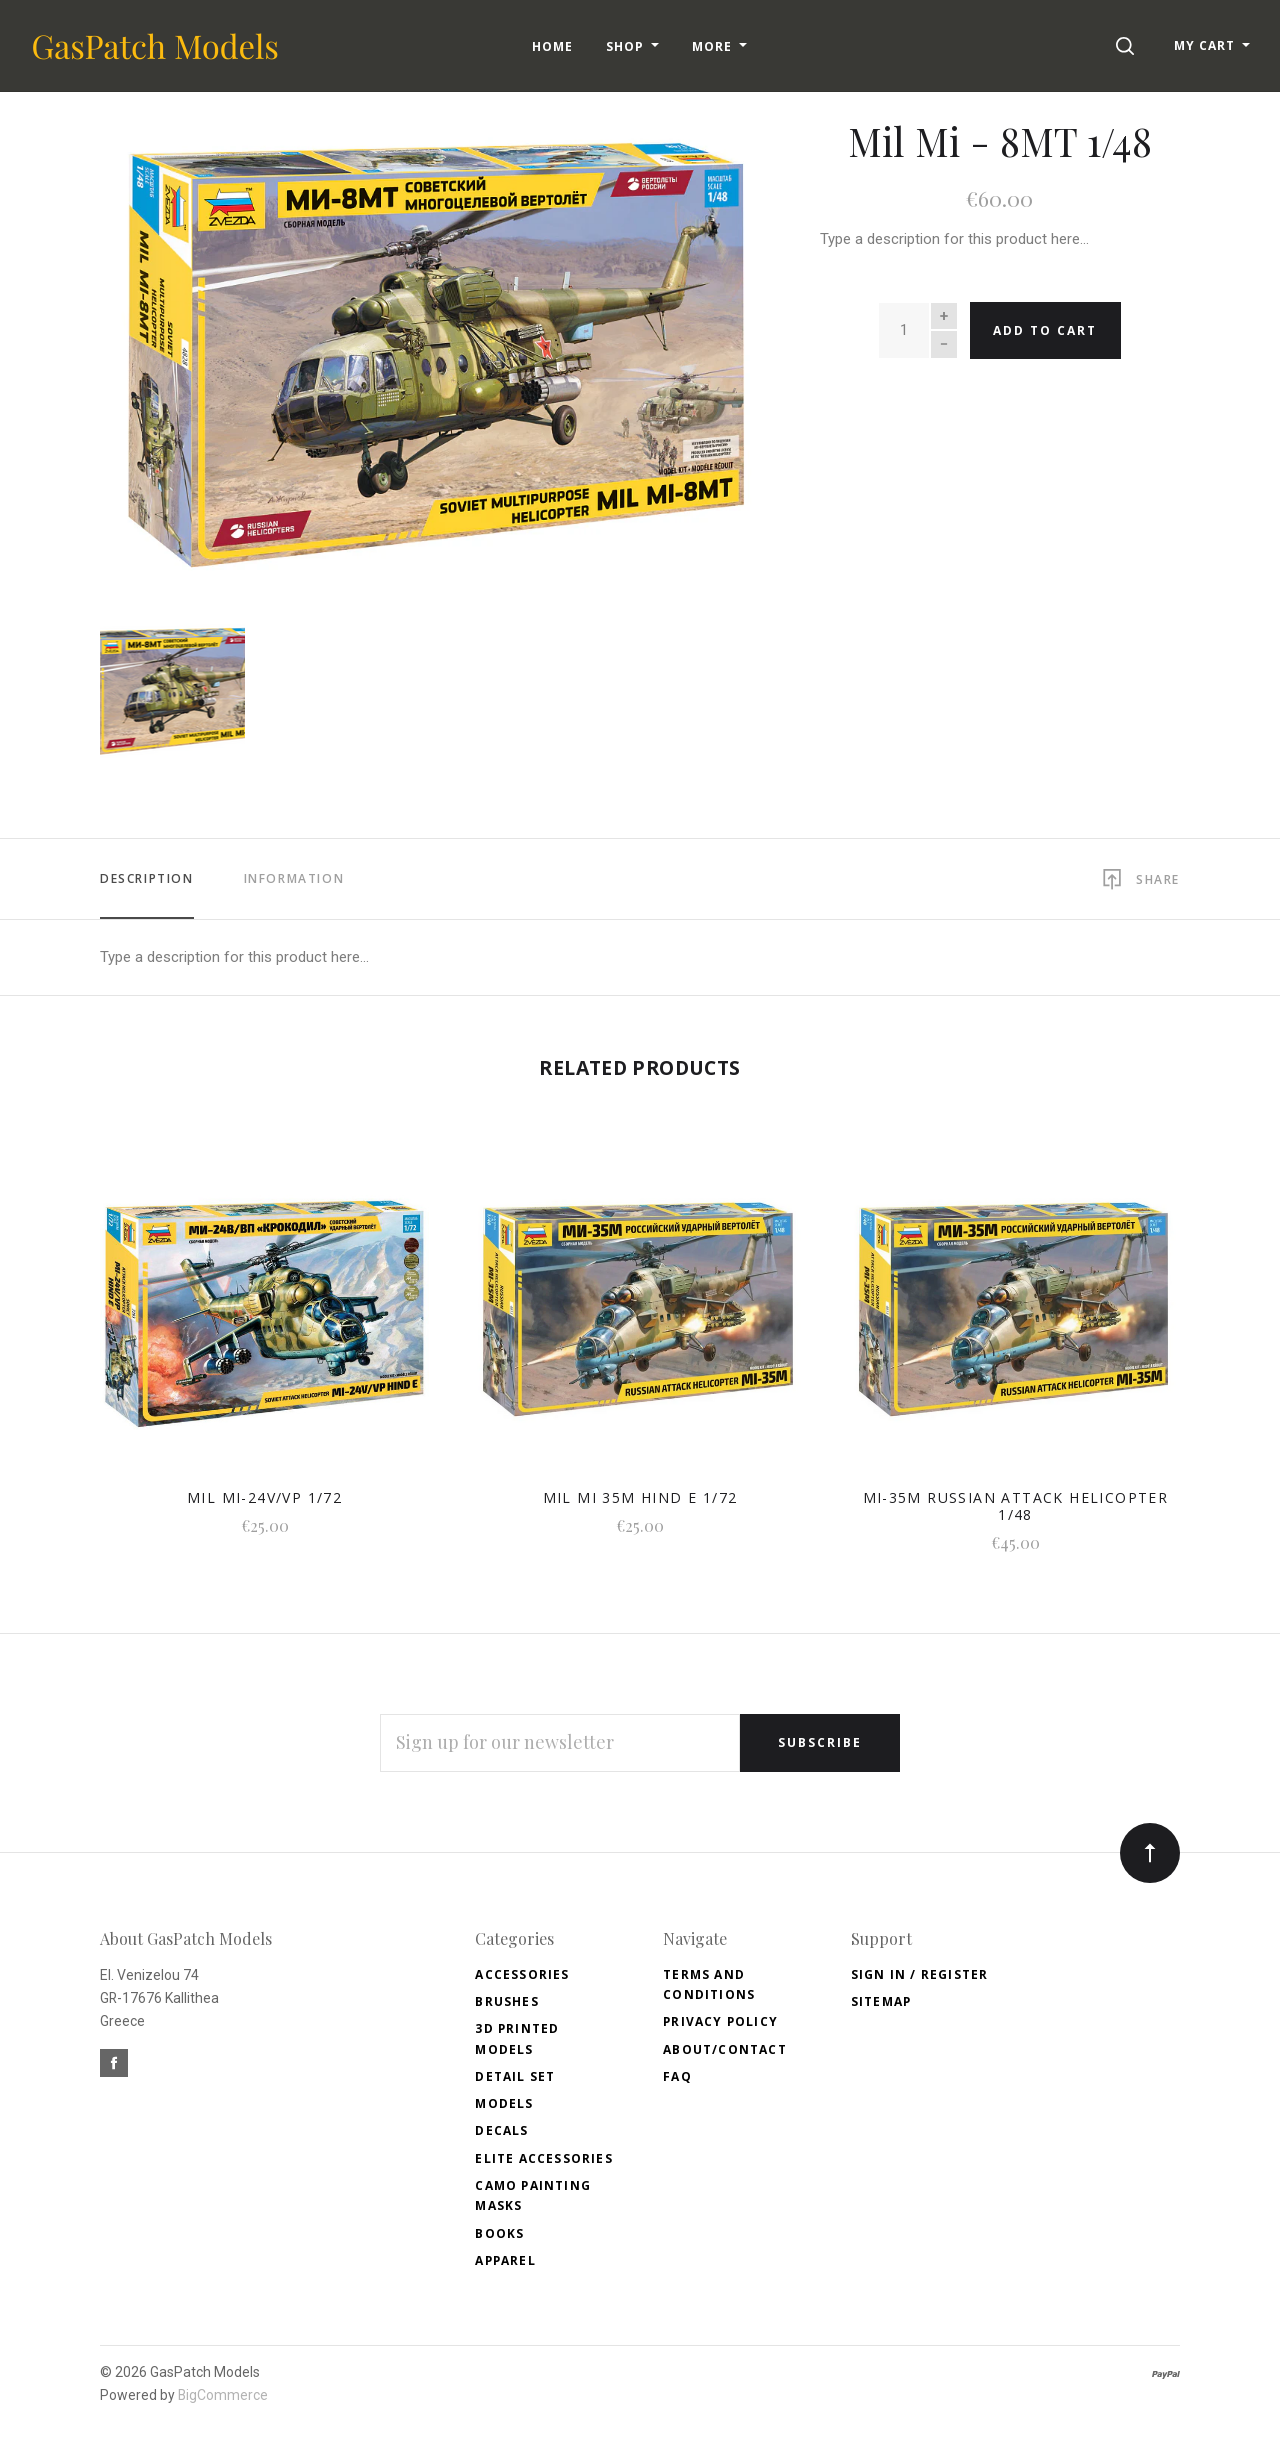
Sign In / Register (920, 1974)
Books (499, 2233)
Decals (501, 2130)
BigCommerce (223, 2395)
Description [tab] (147, 878)
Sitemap (881, 2001)
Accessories (522, 1974)
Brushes (506, 2001)
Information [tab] (294, 878)
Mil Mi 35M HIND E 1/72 (640, 1497)
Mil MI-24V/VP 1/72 (264, 1497)
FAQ (677, 2076)
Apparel (505, 2260)
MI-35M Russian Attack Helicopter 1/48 (1016, 1506)
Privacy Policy (720, 2021)
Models (504, 2103)
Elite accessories (543, 2158)
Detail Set (515, 2076)
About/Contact (725, 2049)
